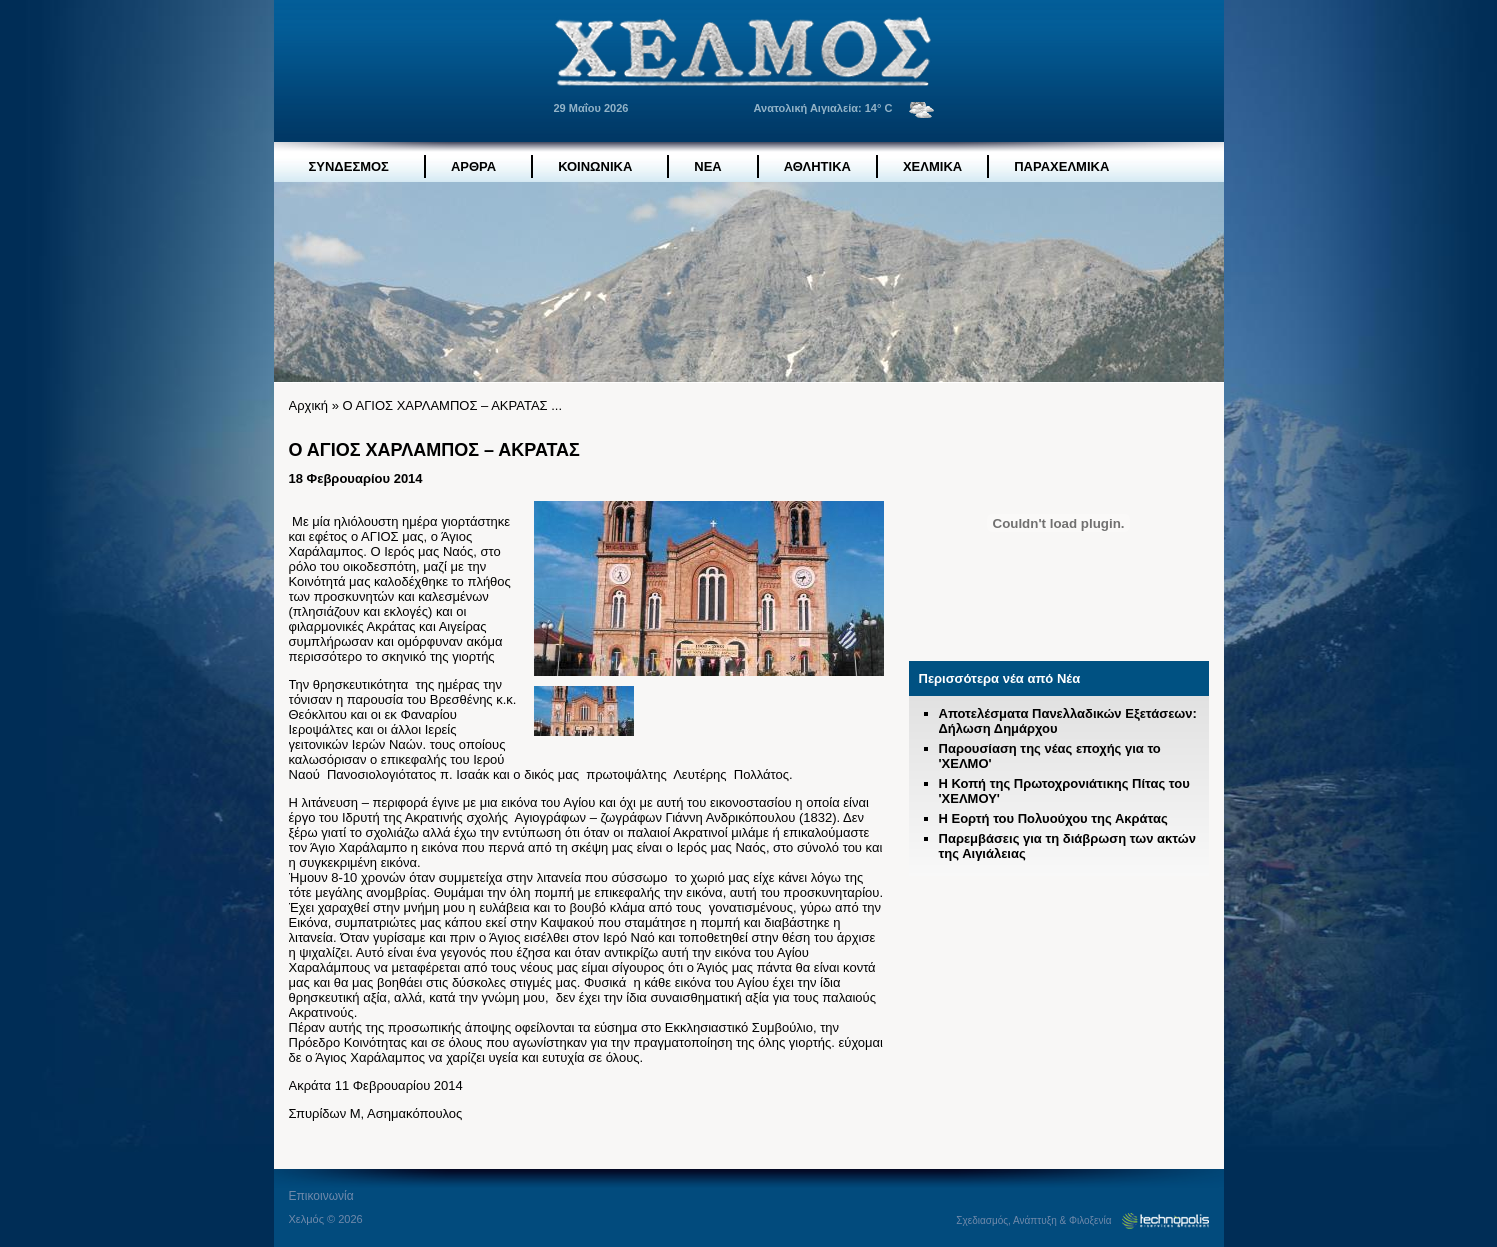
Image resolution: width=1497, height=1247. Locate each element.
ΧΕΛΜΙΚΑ (932, 166)
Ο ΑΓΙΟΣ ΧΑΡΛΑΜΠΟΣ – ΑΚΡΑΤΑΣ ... (452, 405)
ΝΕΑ (707, 166)
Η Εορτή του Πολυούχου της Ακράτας (1053, 818)
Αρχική (309, 405)
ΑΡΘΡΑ (473, 166)
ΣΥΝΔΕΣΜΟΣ (349, 166)
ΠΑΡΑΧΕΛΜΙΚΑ (1061, 166)
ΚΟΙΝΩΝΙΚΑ (595, 166)
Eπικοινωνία (321, 1196)
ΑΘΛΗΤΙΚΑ (817, 166)
